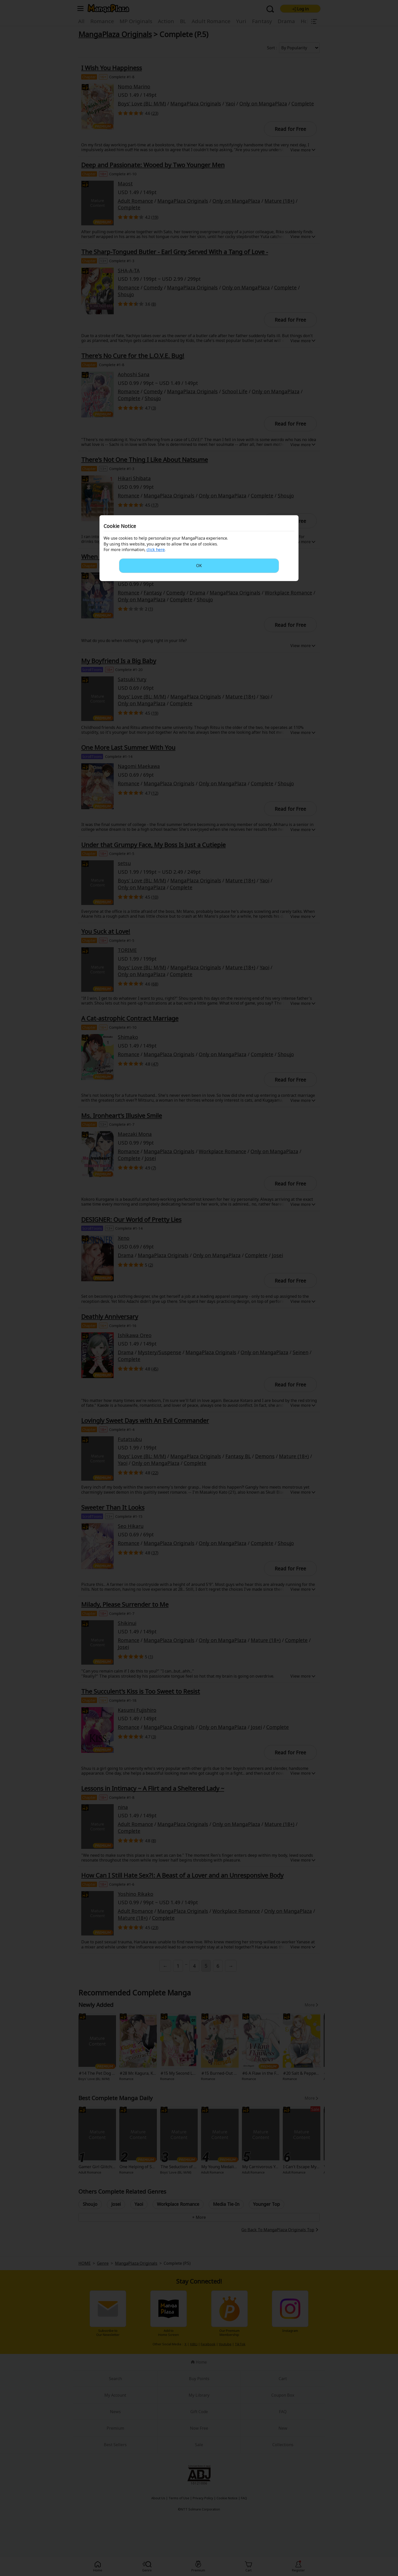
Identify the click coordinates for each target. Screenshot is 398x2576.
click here (155, 549)
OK (199, 565)
